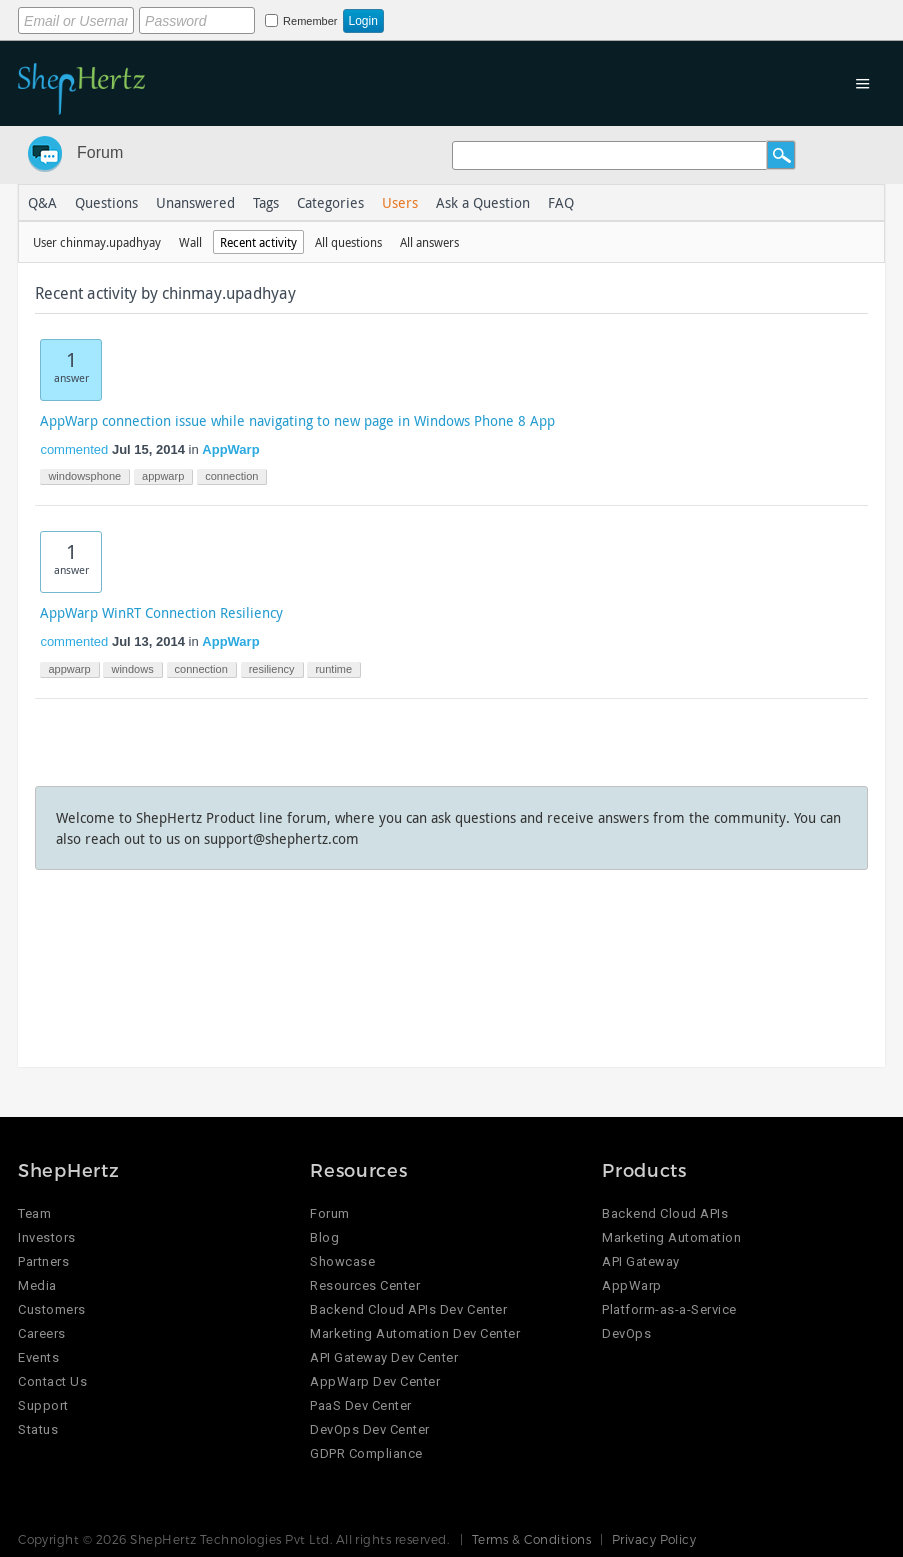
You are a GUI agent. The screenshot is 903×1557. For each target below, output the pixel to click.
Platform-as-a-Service (669, 1309)
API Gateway (641, 1261)
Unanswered (195, 202)
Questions (106, 202)
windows (132, 669)
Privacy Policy (654, 1539)
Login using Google (583, 17)
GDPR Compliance (366, 1453)
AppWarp (230, 449)
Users (400, 202)
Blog (324, 1237)
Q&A (42, 202)
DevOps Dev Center (370, 1429)
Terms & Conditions (532, 1539)
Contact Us (52, 1381)
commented (74, 449)
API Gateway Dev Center (384, 1357)
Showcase (342, 1261)
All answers (429, 242)
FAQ (561, 202)
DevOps (626, 1333)
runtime (333, 669)
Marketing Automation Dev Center (415, 1333)
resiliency (272, 669)
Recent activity (258, 242)
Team (34, 1213)
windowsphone (84, 476)
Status (38, 1429)
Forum (100, 152)
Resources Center (365, 1285)
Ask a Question (483, 202)
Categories (330, 202)
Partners (43, 1261)
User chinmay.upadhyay (97, 242)
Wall (190, 242)
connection (231, 476)
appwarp (163, 476)
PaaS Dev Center (361, 1405)
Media (37, 1285)
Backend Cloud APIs (665, 1213)
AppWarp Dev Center (375, 1381)
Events (38, 1357)
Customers (52, 1309)
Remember (310, 21)
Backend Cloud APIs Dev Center (408, 1309)
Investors (47, 1237)
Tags (266, 202)
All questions (348, 242)
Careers (42, 1333)
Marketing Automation (671, 1237)
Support (43, 1405)
